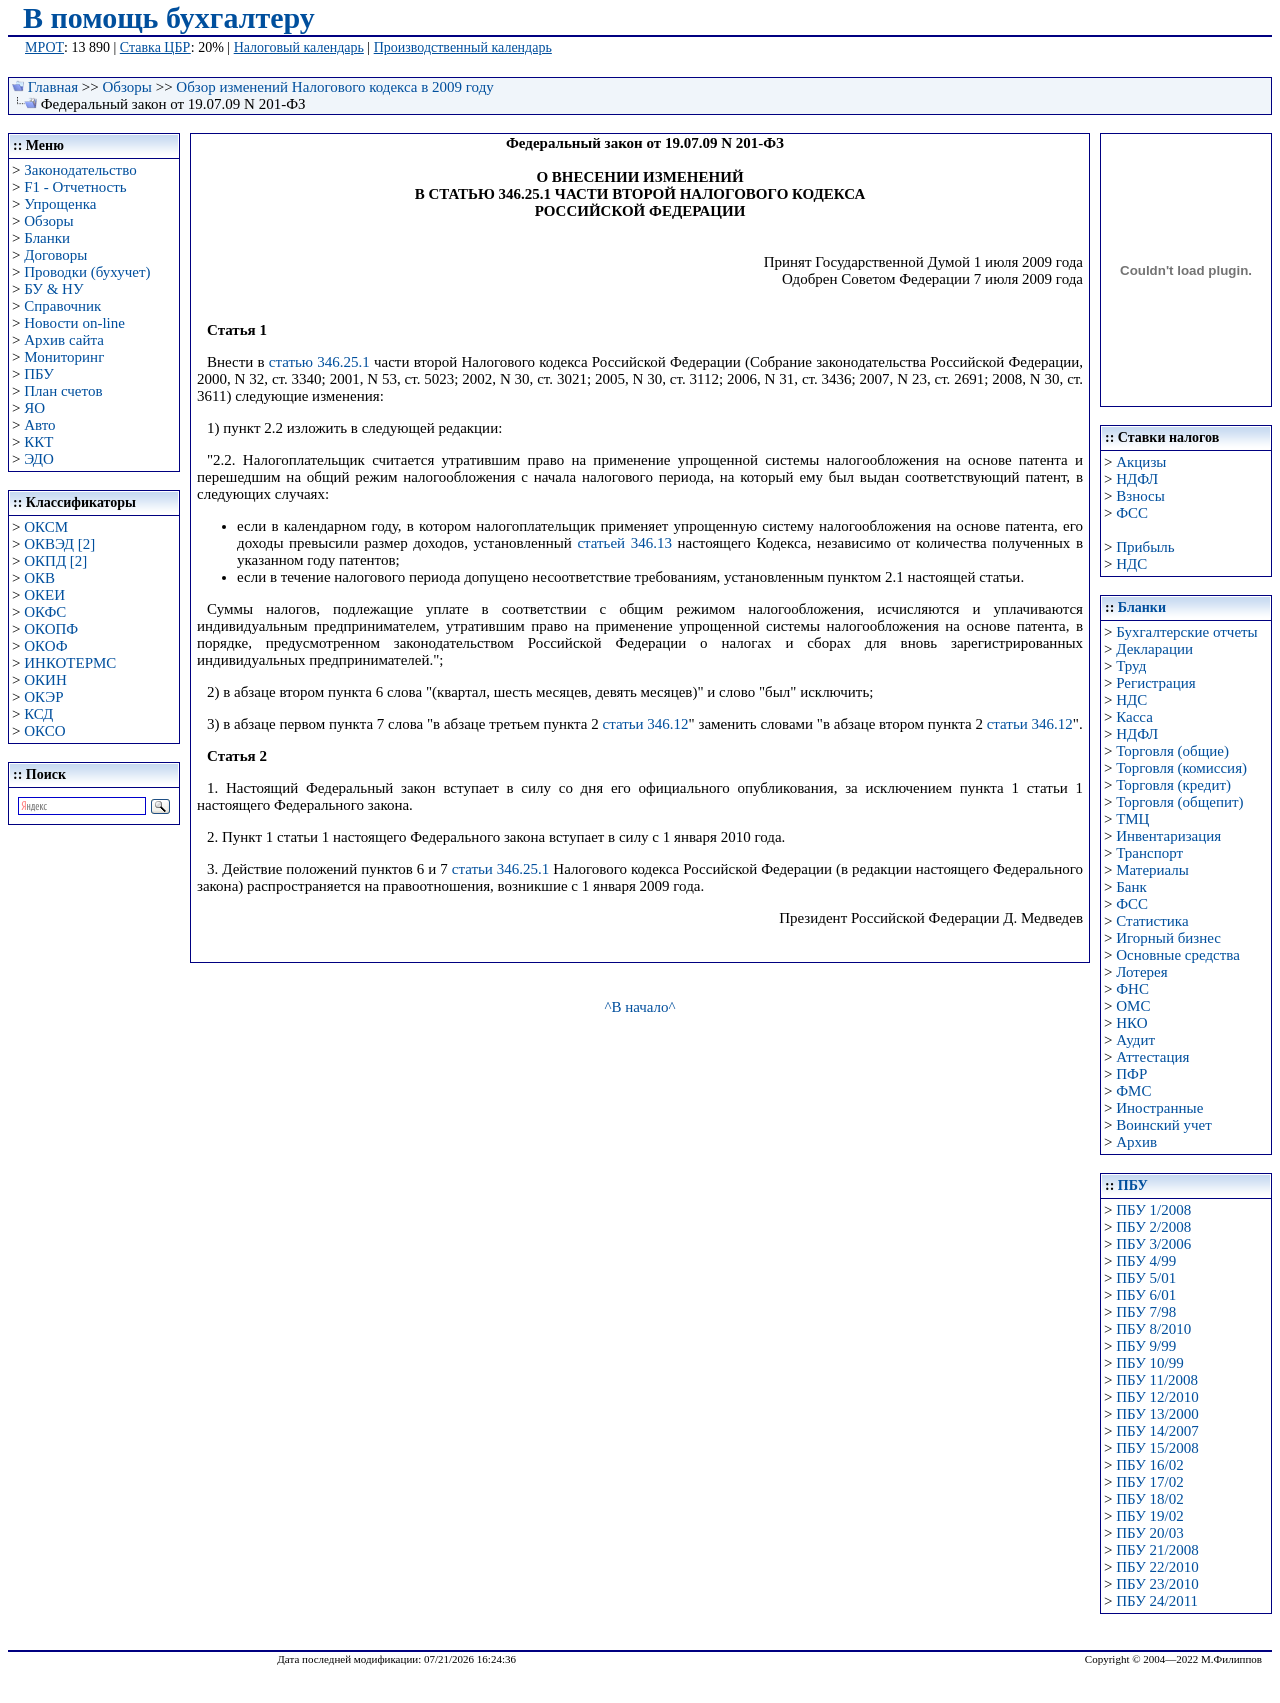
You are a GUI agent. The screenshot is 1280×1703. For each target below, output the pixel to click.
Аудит (1135, 1040)
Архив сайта (64, 340)
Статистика (1152, 921)
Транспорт (1149, 853)
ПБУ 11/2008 (1157, 1380)
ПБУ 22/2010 (1157, 1567)
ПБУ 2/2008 (1153, 1227)
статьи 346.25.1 (501, 869)
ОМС (1133, 1006)
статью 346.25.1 (319, 362)
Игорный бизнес (1168, 938)
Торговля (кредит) (1173, 785)
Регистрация (1156, 683)
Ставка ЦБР (155, 47)
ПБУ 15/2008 (1157, 1448)
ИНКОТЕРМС (70, 663)
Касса (1134, 717)
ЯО (34, 408)
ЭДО (39, 459)
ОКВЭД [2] (59, 544)
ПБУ (39, 374)
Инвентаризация (1168, 836)
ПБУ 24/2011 (1157, 1601)
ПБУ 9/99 (1146, 1346)
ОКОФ (45, 646)
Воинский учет (1164, 1125)
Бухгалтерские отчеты (1186, 632)
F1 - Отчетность (75, 187)
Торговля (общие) (1172, 751)
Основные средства (1178, 955)
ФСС (1132, 513)
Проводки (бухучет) (87, 272)
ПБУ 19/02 (1149, 1516)
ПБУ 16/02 (1149, 1465)
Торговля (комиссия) (1181, 768)
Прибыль (1145, 547)
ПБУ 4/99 (1146, 1261)
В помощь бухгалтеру (169, 17)
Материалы (1152, 870)
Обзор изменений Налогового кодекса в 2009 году (334, 87)
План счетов (63, 391)
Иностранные (1159, 1108)
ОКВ (39, 578)
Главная (53, 87)
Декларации (1154, 649)
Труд (1131, 666)
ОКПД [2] (55, 561)
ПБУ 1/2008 (1153, 1210)
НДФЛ (1137, 479)
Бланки (47, 238)
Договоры (55, 255)
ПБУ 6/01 (1146, 1295)
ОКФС (45, 612)
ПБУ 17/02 (1149, 1482)
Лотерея (1141, 972)
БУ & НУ (53, 289)
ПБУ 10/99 (1149, 1363)
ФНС (1132, 989)
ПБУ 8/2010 (1153, 1329)
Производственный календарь (463, 47)
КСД (38, 714)
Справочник (62, 306)
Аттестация (1152, 1057)
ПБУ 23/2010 (1157, 1584)
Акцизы (1141, 462)
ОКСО (44, 731)
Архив (1136, 1142)
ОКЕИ (44, 595)
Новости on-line (74, 323)
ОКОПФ (51, 629)
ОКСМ (46, 527)
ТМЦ (1132, 819)
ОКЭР (43, 697)
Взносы (1140, 496)
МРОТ (44, 47)
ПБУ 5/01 (1146, 1278)
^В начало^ (639, 1007)
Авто (39, 425)
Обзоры (127, 87)
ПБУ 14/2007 (1157, 1431)
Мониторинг (64, 357)
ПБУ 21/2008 (1157, 1550)
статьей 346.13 (624, 543)
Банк (1131, 887)
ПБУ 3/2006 (1153, 1244)
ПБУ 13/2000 (1157, 1414)
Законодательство (80, 170)
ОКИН (45, 680)
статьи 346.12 (645, 724)
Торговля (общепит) (1179, 802)
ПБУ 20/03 (1149, 1533)
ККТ (38, 442)
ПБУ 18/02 (1149, 1499)
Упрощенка (60, 204)
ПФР (1131, 1074)
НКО (1131, 1023)
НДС (1131, 564)
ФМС (1133, 1091)
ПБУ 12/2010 (1157, 1397)
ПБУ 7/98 (1146, 1312)
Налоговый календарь (299, 47)
